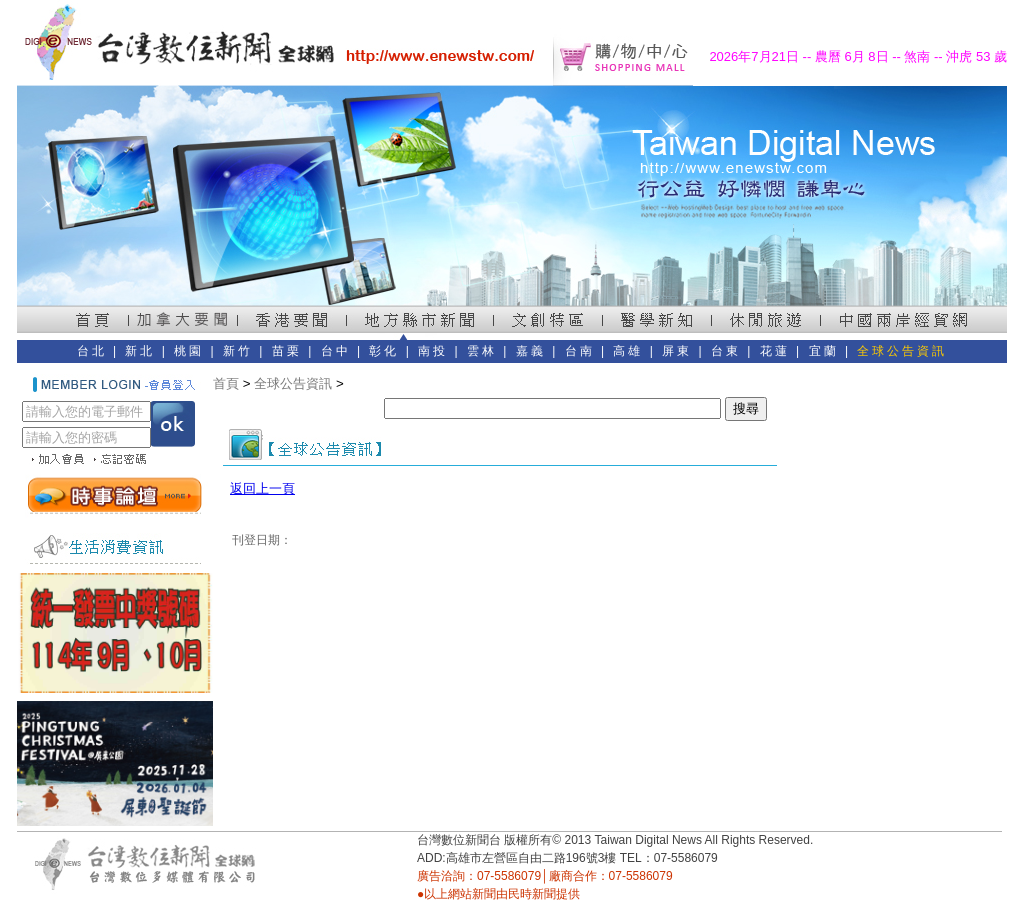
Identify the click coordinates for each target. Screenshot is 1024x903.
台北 (92, 351)
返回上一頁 (262, 488)
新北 (140, 351)
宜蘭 (824, 351)
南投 (433, 351)
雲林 (482, 351)
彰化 (384, 351)
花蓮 (775, 351)
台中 (336, 351)
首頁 (226, 383)
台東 (726, 351)
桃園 (189, 351)
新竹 (238, 351)
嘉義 (531, 351)
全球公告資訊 (902, 351)
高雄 (628, 351)
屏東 (677, 351)
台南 (580, 351)
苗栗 (287, 351)
